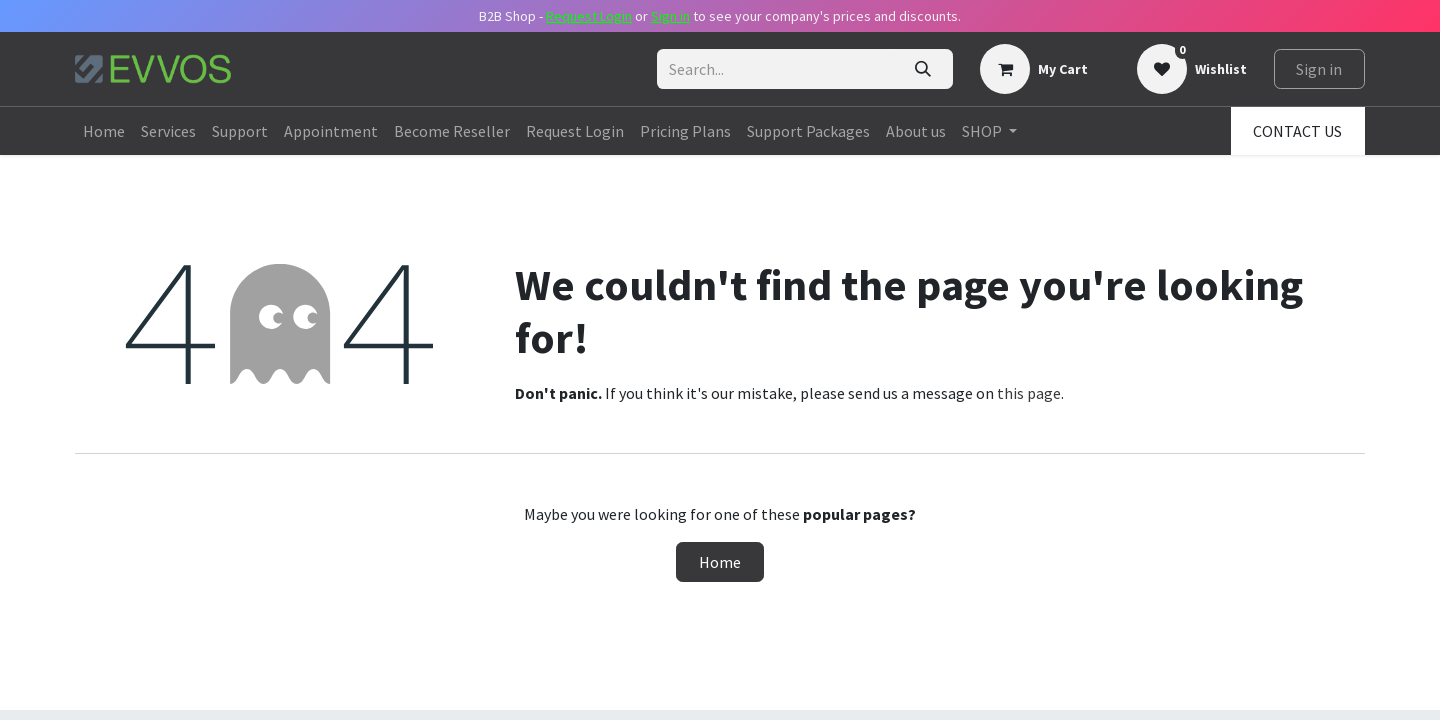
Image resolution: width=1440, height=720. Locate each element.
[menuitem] (104, 131)
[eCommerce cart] (1033, 69)
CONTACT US (1297, 131)
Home (720, 562)
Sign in (1319, 69)
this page (1029, 393)
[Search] (922, 69)
